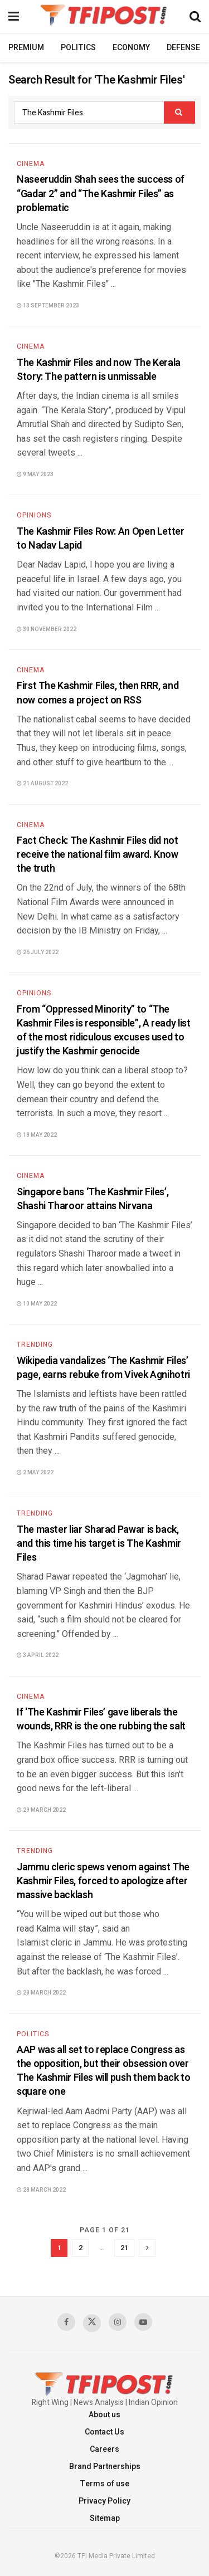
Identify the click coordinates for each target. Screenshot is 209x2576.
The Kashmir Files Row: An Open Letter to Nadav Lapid (100, 538)
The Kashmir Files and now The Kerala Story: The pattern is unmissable (99, 369)
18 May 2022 (37, 1135)
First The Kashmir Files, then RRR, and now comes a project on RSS (97, 692)
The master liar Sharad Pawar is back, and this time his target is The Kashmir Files (99, 1543)
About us (104, 2415)
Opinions (34, 515)
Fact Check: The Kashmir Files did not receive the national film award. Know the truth (97, 854)
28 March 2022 (41, 1993)
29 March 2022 (41, 1810)
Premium (26, 47)
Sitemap (105, 2518)
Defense (183, 47)
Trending (35, 1344)
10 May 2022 (37, 1304)
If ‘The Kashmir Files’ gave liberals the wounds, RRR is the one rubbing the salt (101, 1719)
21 (124, 2247)
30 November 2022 (46, 629)
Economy (131, 47)
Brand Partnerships (104, 2466)
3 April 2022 (38, 1655)
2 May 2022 (35, 1473)
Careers (104, 2449)
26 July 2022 (38, 952)
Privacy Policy (104, 2501)
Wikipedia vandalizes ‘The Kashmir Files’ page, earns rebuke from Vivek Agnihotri (103, 1367)
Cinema (31, 163)
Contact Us (104, 2432)
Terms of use (104, 2484)
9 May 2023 (35, 474)
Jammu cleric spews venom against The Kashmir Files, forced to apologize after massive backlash (103, 1881)
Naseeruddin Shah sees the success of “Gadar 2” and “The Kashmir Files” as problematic (100, 193)
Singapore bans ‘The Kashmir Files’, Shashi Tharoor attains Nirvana (92, 1199)
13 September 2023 (48, 306)
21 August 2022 (42, 784)
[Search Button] (179, 112)
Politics (78, 47)
